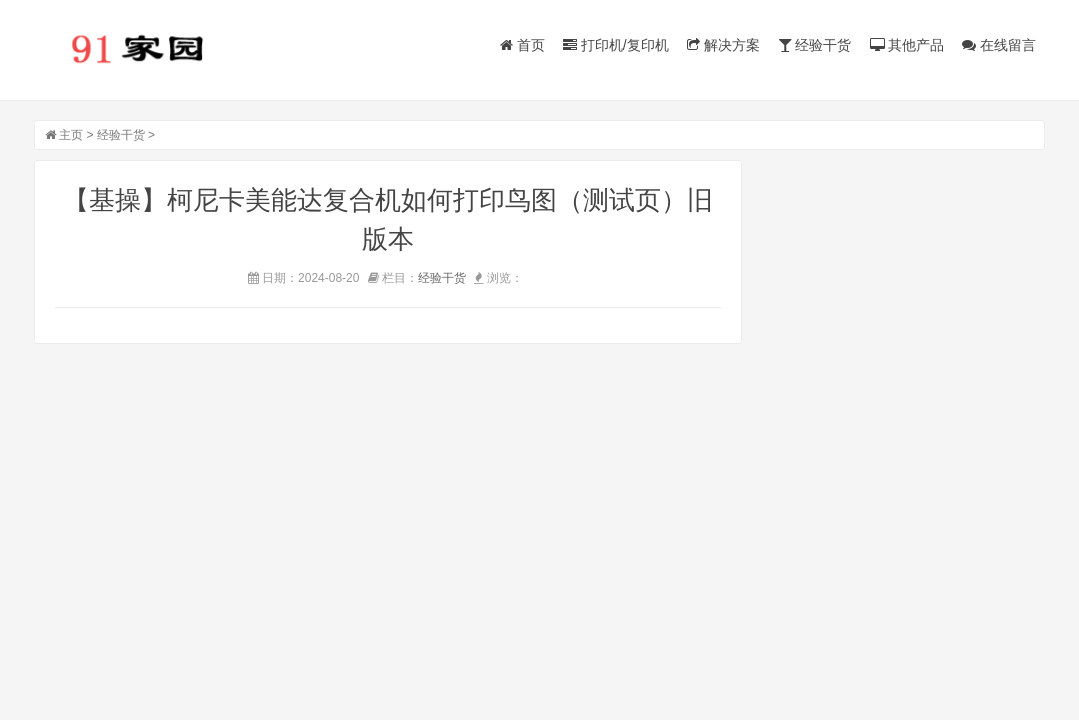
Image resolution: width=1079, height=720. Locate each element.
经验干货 (815, 45)
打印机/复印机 (616, 45)
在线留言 (999, 45)
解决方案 (723, 45)
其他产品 (907, 45)
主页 (71, 135)
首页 (522, 45)
